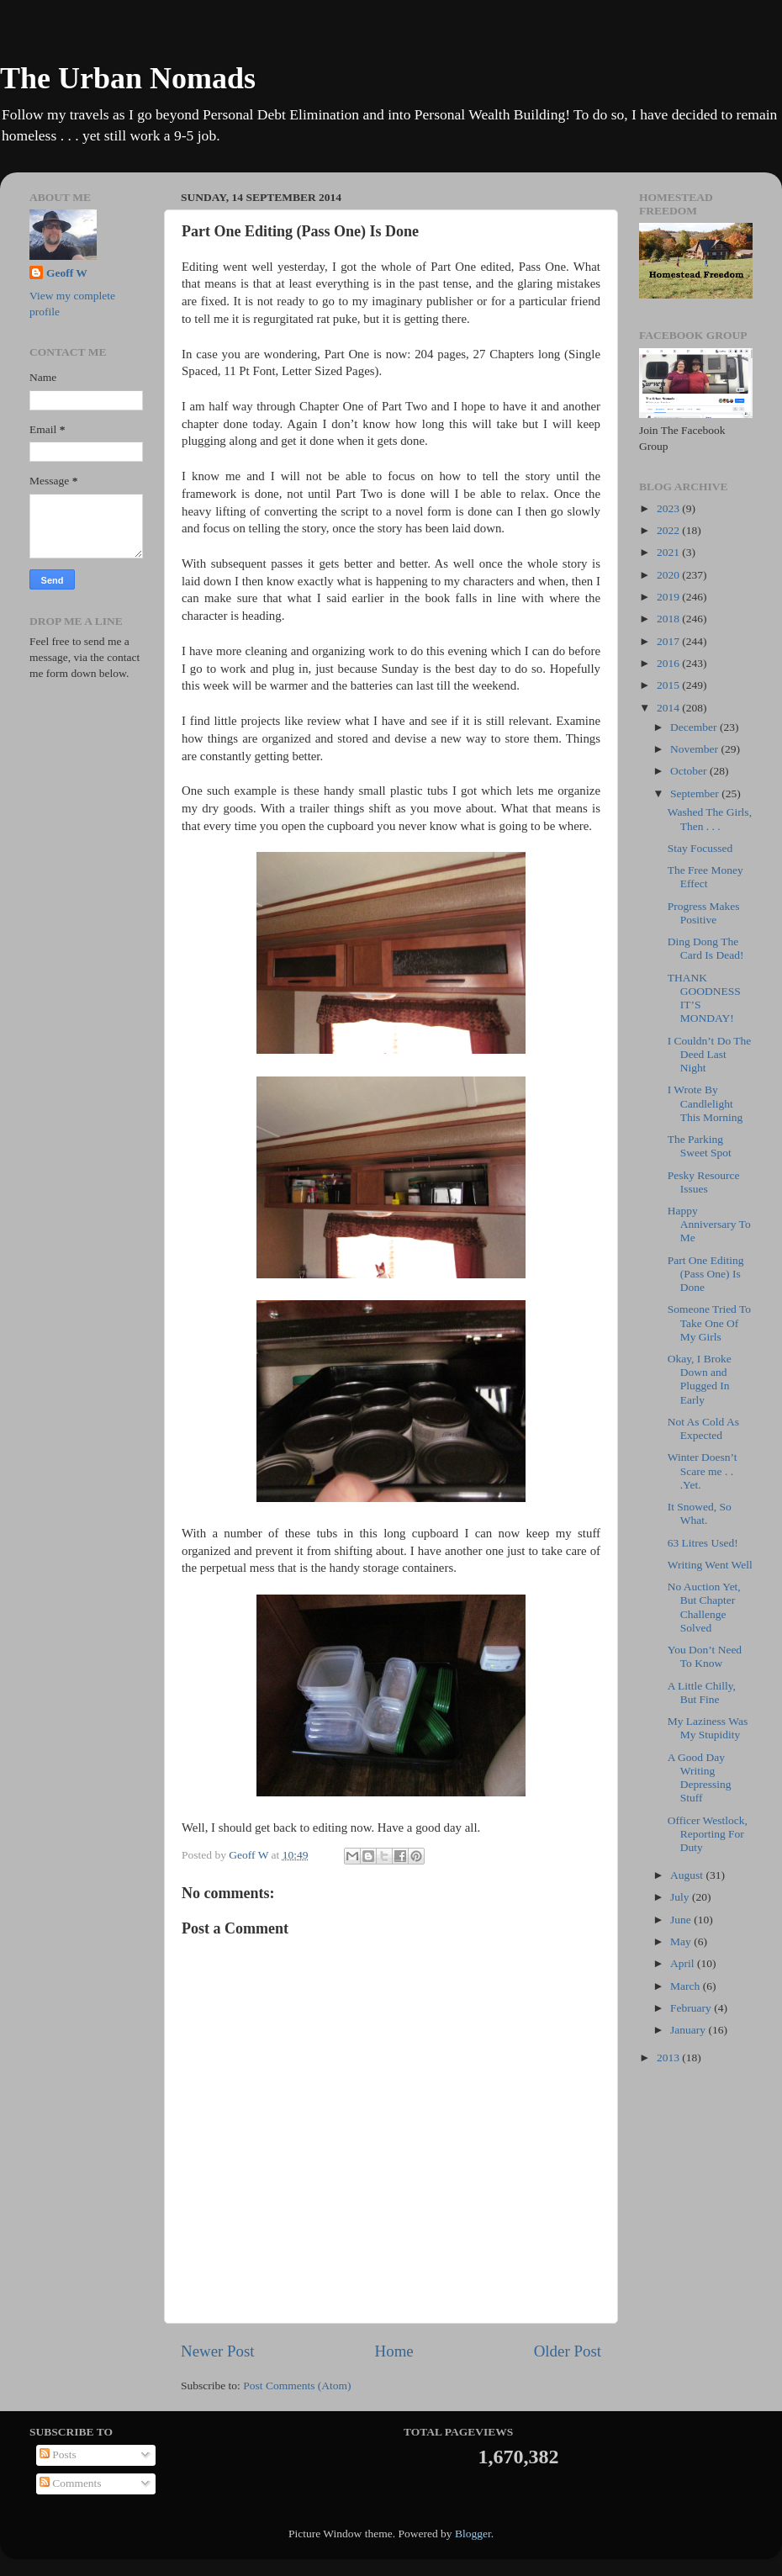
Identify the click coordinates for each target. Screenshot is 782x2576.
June (682, 1919)
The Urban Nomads (128, 78)
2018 (669, 618)
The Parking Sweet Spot (700, 1146)
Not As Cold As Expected (703, 1428)
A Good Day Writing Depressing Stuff (700, 1778)
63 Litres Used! (703, 1543)
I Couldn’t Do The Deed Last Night (710, 1054)
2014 (669, 707)
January (689, 2029)
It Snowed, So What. (700, 1513)
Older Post (567, 2351)
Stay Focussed (700, 848)
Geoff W (66, 273)
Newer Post (218, 2351)
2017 (669, 641)
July (681, 1897)
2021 (669, 552)
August (687, 1875)
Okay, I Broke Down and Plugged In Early (700, 1379)
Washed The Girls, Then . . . (710, 819)
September (695, 793)
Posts (58, 2454)
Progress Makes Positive (704, 913)
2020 (669, 575)
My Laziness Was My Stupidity (708, 1728)
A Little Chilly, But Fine (702, 1692)
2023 (669, 508)
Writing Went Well (710, 1564)
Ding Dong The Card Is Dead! (706, 948)
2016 (669, 663)
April (683, 1963)
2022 (669, 530)
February (692, 2008)
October (690, 770)
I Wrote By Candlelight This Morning (705, 1103)
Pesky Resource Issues (704, 1182)
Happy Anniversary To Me (709, 1224)
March (686, 1986)
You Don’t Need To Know (705, 1656)
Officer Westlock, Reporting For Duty (708, 1834)
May (682, 1941)
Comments (71, 2483)
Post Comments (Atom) (297, 2385)
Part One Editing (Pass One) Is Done (706, 1273)
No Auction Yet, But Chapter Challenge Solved (704, 1607)
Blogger (473, 2533)
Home (394, 2351)
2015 (669, 685)
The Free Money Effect (705, 877)
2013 (669, 2057)
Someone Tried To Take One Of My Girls (709, 1322)
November (695, 749)
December (695, 727)
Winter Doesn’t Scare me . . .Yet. (702, 1470)
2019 (669, 596)
